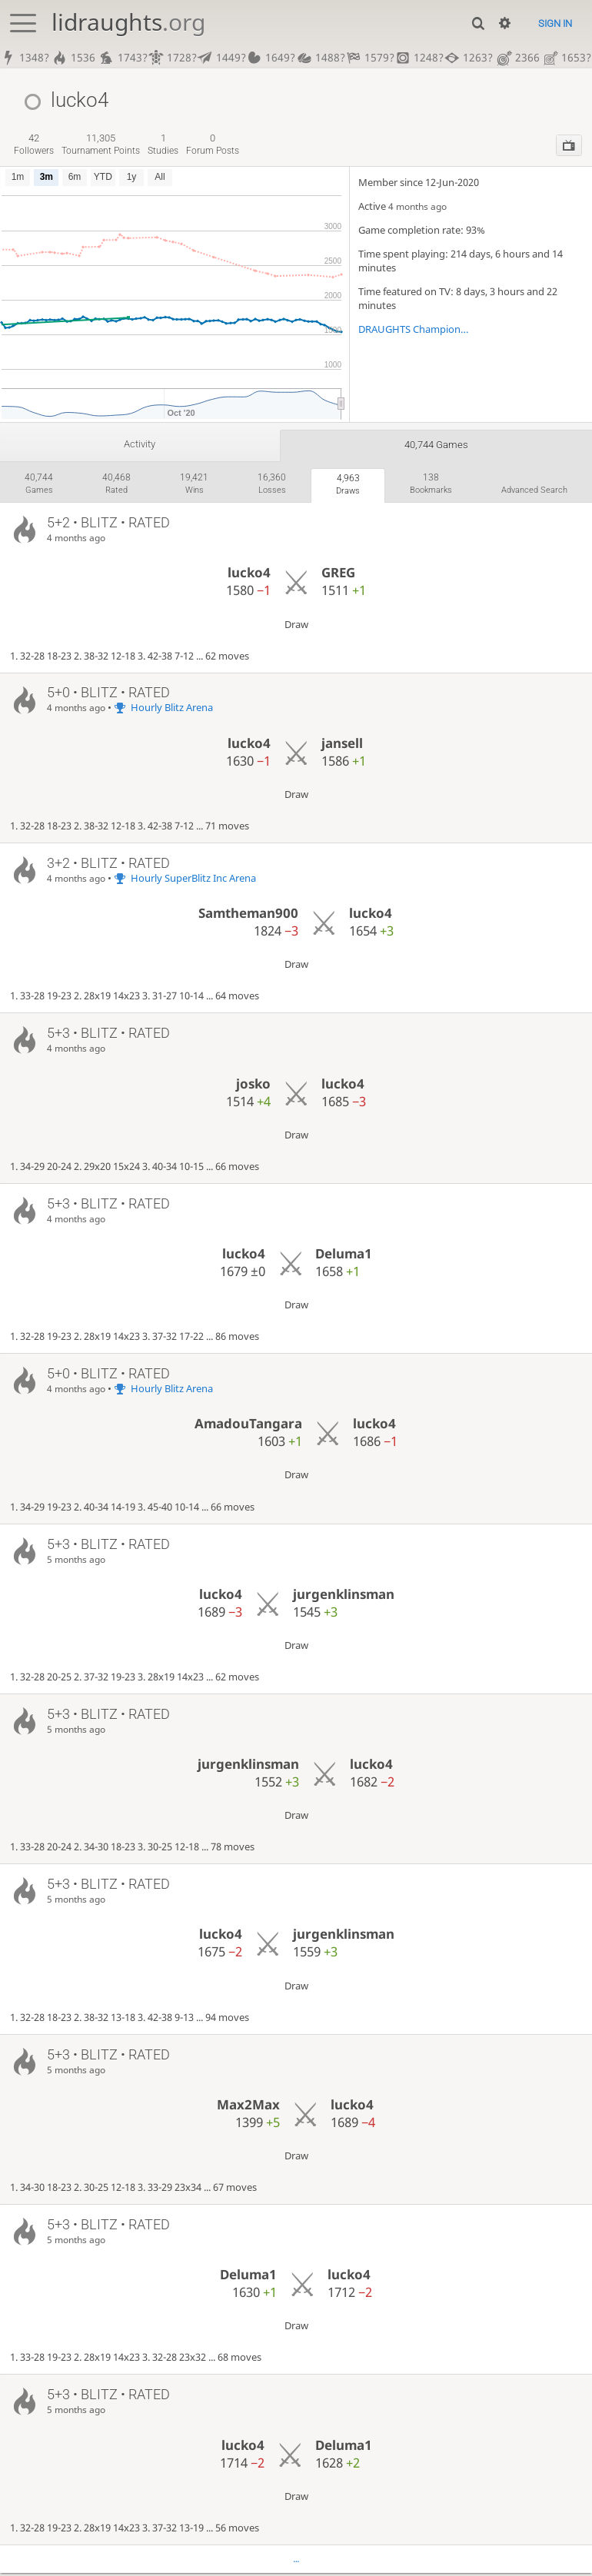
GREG (338, 576)
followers (34, 144)
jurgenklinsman (343, 1598)
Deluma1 (343, 1257)
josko (253, 1087)
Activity (139, 444)
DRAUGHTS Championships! (414, 329)
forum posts (212, 144)
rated (114, 485)
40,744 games (436, 445)
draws (343, 486)
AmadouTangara (248, 1427)
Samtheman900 (248, 917)
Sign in (555, 23)
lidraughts (128, 22)
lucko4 (249, 576)
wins (191, 485)
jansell (342, 747)
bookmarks (427, 485)
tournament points (101, 144)
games (38, 485)
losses (268, 485)
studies (163, 144)
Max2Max (248, 2108)
